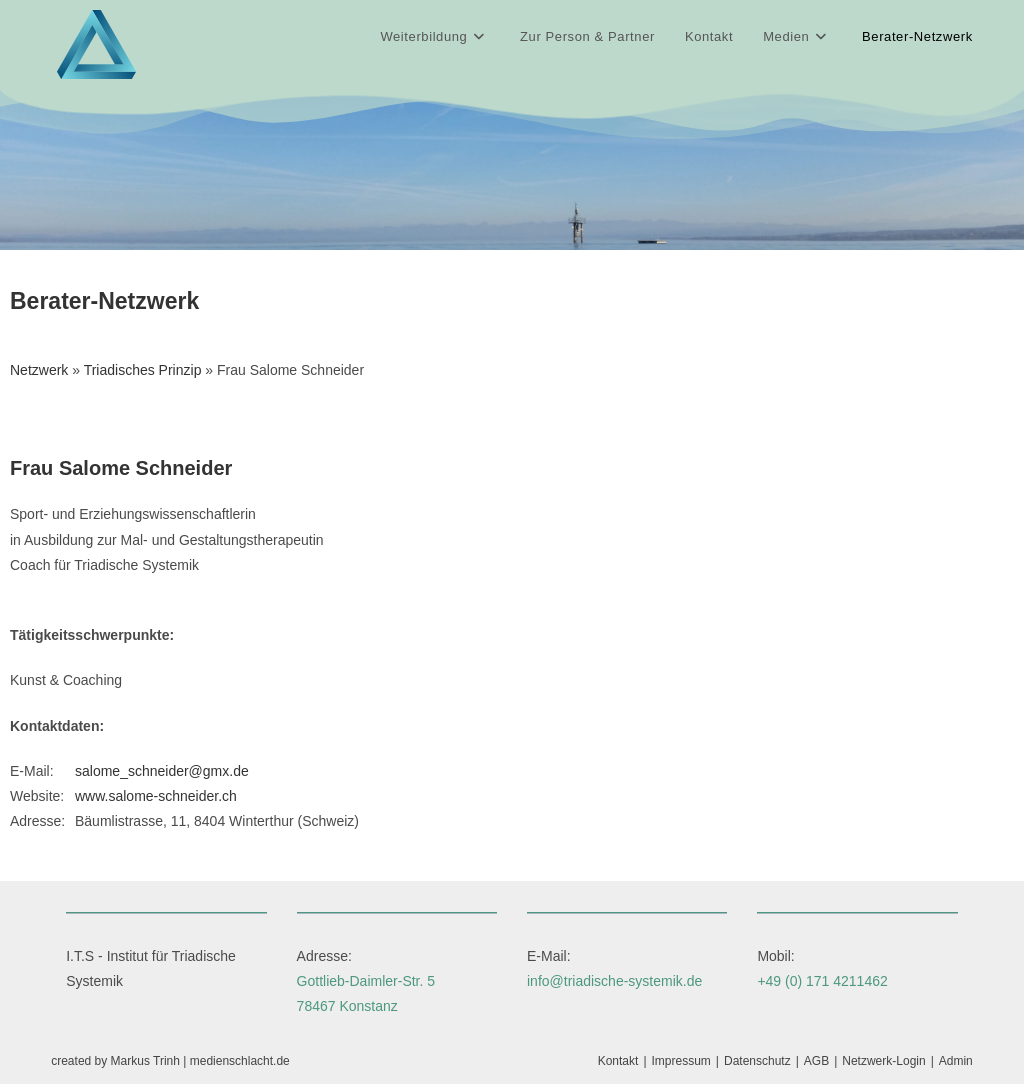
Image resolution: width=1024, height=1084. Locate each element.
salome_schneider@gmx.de (162, 771)
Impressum (681, 1061)
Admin (956, 1061)
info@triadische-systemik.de (614, 981)
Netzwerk (39, 370)
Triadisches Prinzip (143, 370)
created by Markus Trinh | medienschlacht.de (170, 1061)
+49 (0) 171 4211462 (822, 981)
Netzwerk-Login (883, 1061)
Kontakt (618, 1061)
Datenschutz (757, 1061)
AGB (816, 1061)
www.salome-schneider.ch (156, 796)
